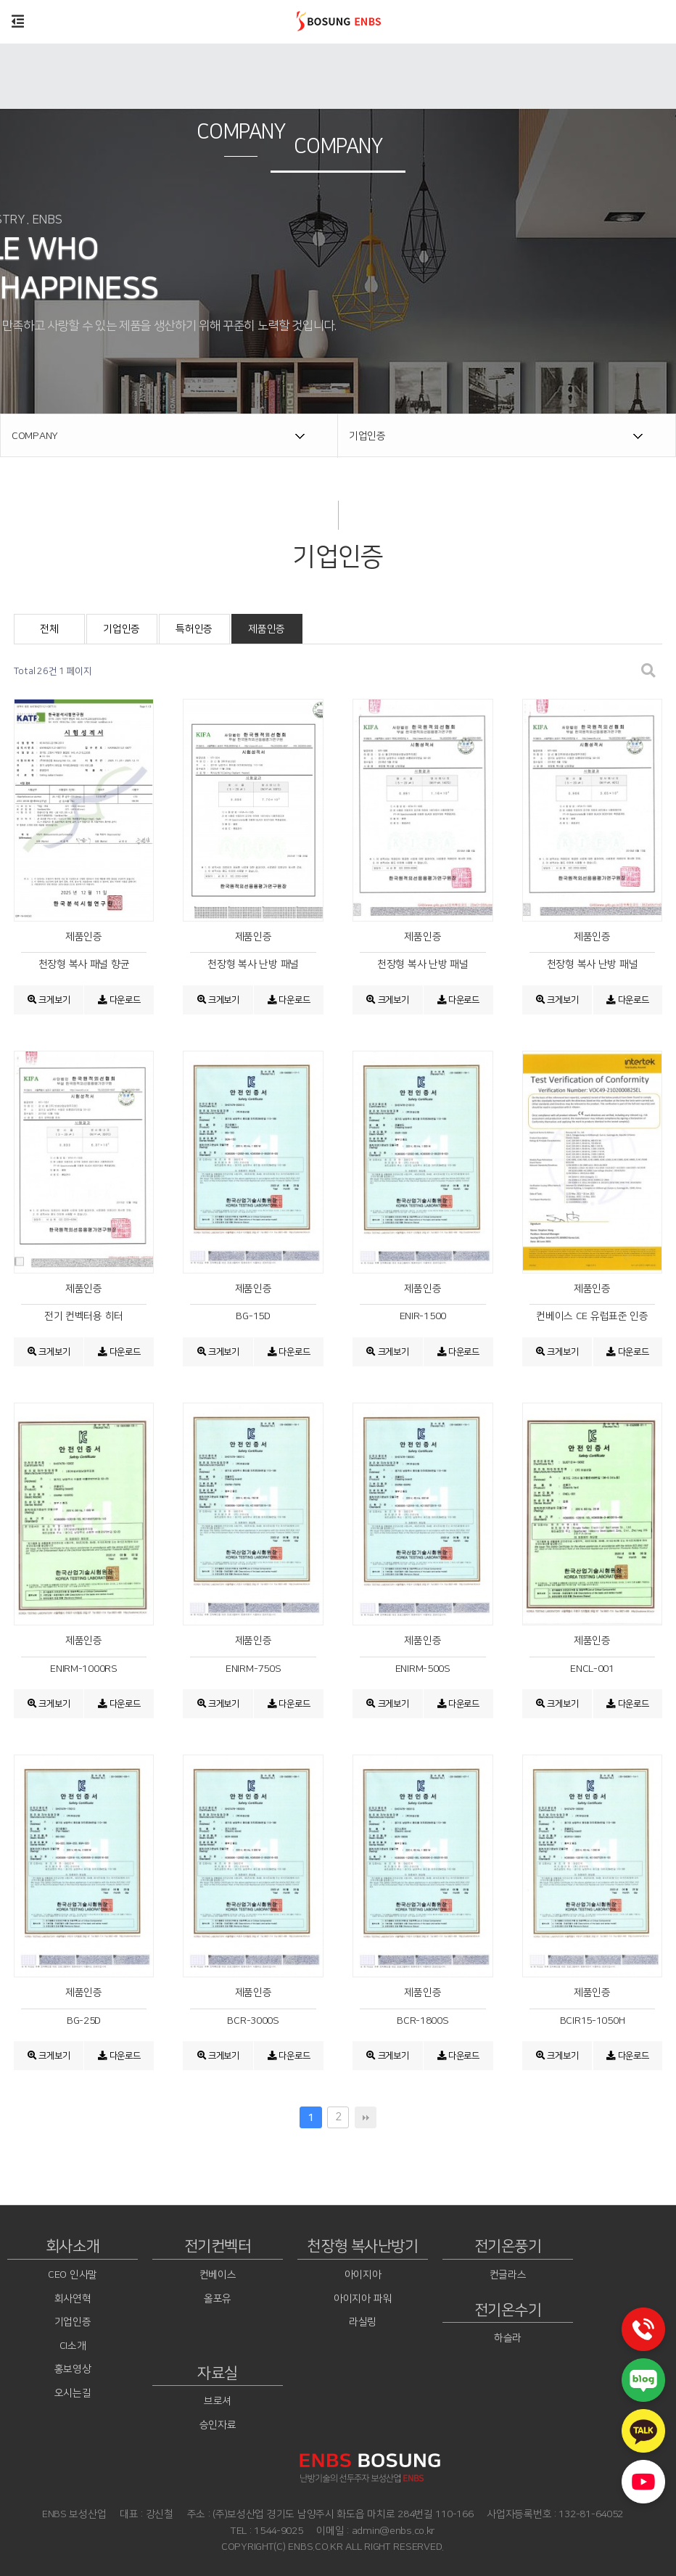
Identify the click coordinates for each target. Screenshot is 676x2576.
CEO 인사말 (72, 2275)
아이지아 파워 (363, 2299)
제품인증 (266, 629)
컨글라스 (508, 2275)
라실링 (362, 2322)
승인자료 (217, 2425)
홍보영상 (72, 2370)
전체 (49, 629)
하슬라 (508, 2338)
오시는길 (72, 2393)
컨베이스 (217, 2275)
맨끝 (365, 2117)
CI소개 (72, 2346)
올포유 (217, 2299)
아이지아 (363, 2275)
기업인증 (121, 629)
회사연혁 (72, 2299)
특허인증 (194, 629)
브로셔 (217, 2402)
